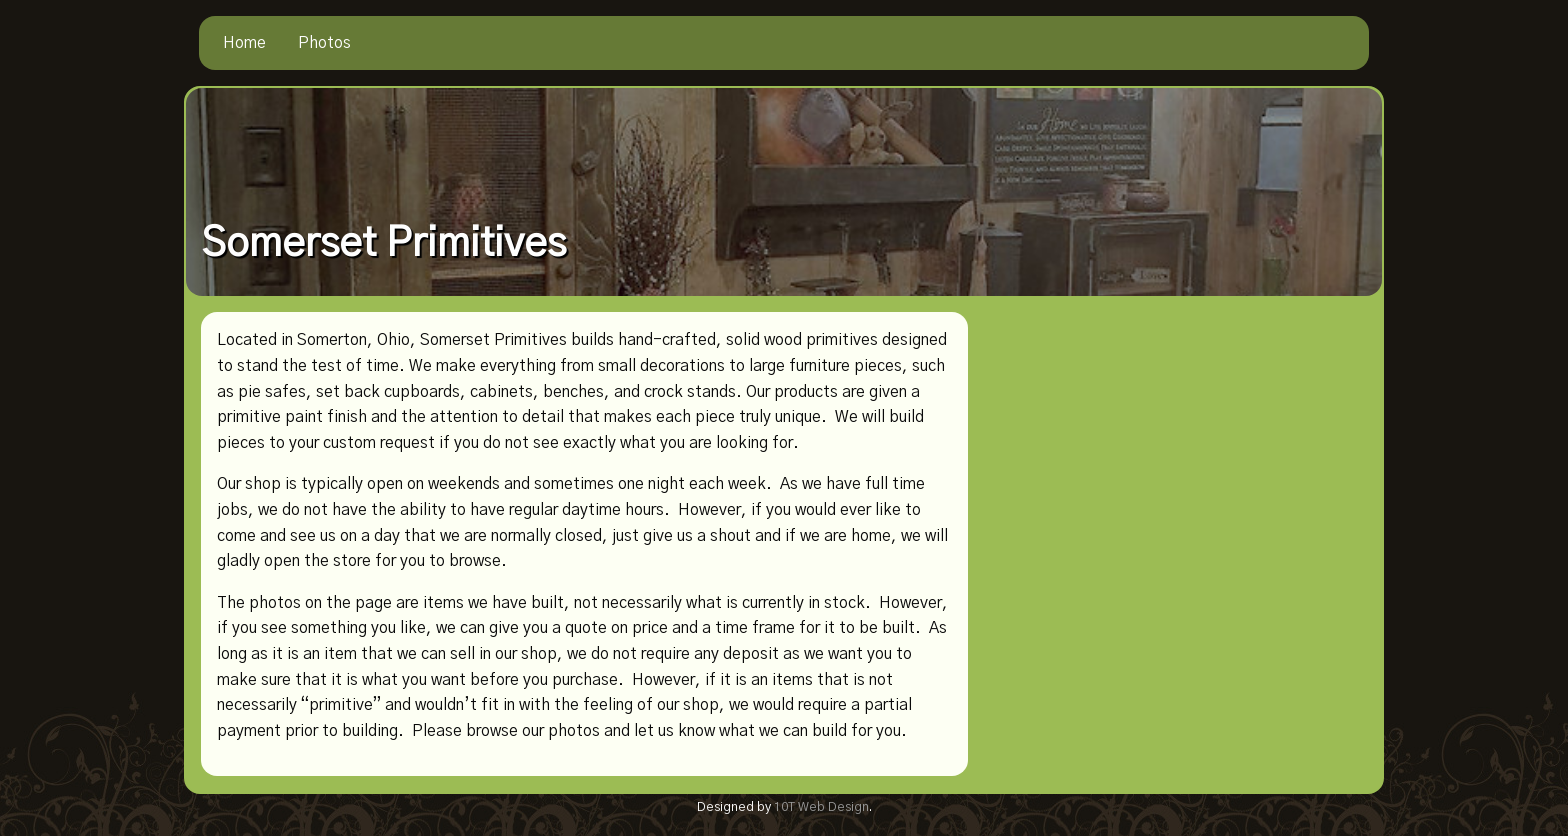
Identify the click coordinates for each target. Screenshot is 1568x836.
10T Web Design (821, 807)
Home (244, 43)
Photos (324, 43)
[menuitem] (244, 43)
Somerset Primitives (383, 244)
